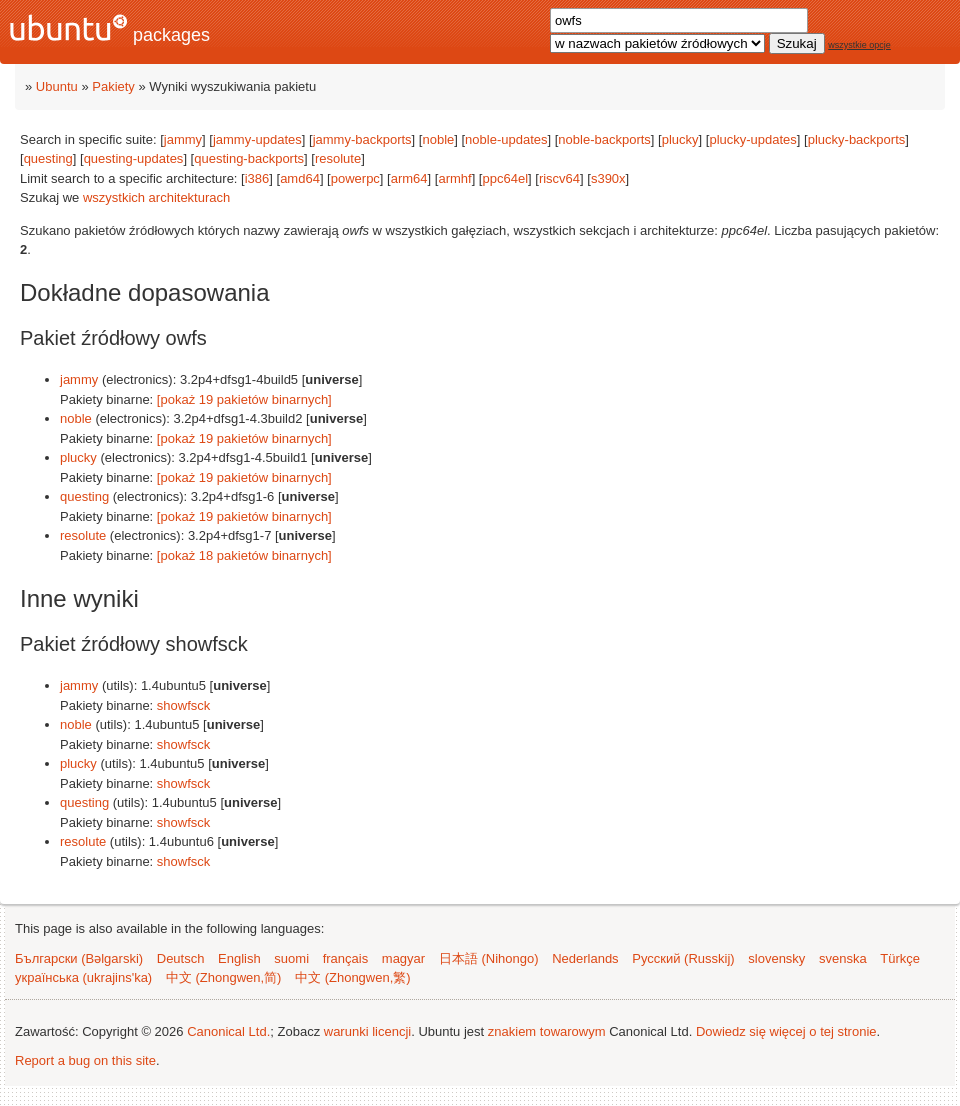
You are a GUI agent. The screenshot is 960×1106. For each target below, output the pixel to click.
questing (48, 158)
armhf (454, 178)
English (239, 958)
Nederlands (585, 958)
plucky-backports (857, 139)
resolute (338, 158)
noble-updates (506, 139)
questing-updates (134, 158)
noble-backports (604, 139)
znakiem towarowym (547, 1031)
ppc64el (505, 178)
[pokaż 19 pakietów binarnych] (244, 399)
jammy (183, 139)
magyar (403, 958)
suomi (291, 958)
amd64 (300, 178)
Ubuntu (57, 86)
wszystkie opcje (859, 45)
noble (438, 139)
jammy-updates (257, 139)
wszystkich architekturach (156, 197)
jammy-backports (362, 139)
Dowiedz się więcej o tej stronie (786, 1031)
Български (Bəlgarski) (79, 958)
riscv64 (559, 178)
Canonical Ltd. (228, 1031)
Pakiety (113, 86)
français (346, 958)
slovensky (776, 958)
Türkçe (900, 958)
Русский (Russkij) (683, 958)
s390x (608, 178)
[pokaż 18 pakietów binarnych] (244, 555)
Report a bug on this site (85, 1060)
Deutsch (181, 958)
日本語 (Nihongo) (489, 958)
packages (110, 29)
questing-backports (249, 158)
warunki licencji (367, 1031)
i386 (257, 178)
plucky (680, 139)
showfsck (183, 705)
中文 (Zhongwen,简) (224, 977)
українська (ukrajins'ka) (83, 977)
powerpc (355, 178)
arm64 (409, 178)
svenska (843, 958)
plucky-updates (752, 139)
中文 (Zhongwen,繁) (353, 977)
